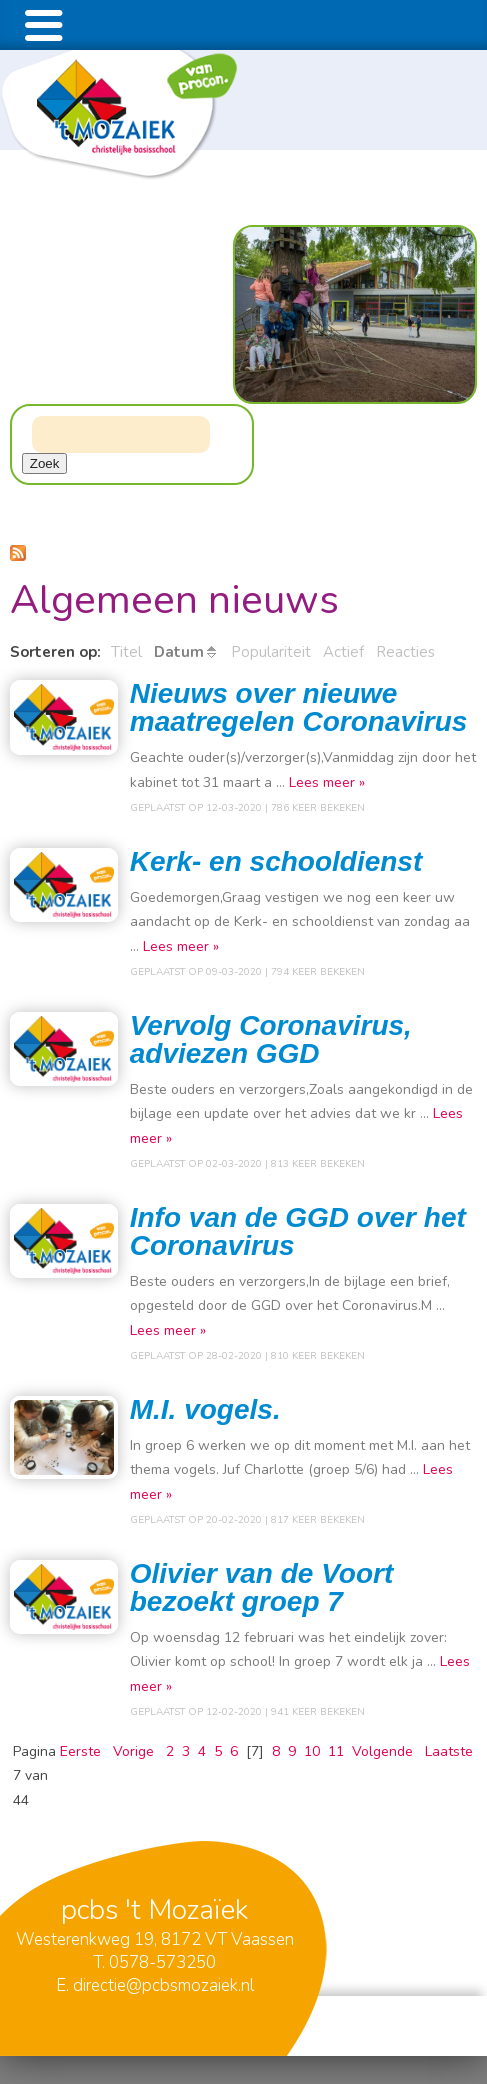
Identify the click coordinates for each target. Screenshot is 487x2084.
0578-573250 (162, 1962)
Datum (179, 652)
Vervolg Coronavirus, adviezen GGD (271, 1039)
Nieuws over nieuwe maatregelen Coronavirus (299, 707)
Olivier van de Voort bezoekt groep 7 (261, 1587)
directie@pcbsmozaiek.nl (163, 1985)
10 (312, 1751)
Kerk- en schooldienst (276, 861)
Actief (343, 652)
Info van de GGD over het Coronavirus (298, 1231)
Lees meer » (327, 782)
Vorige (133, 1751)
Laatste (449, 1751)
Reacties (405, 652)
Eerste (80, 1751)
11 (336, 1751)
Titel (126, 652)
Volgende (382, 1751)
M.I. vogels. (205, 1409)
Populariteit (271, 652)
